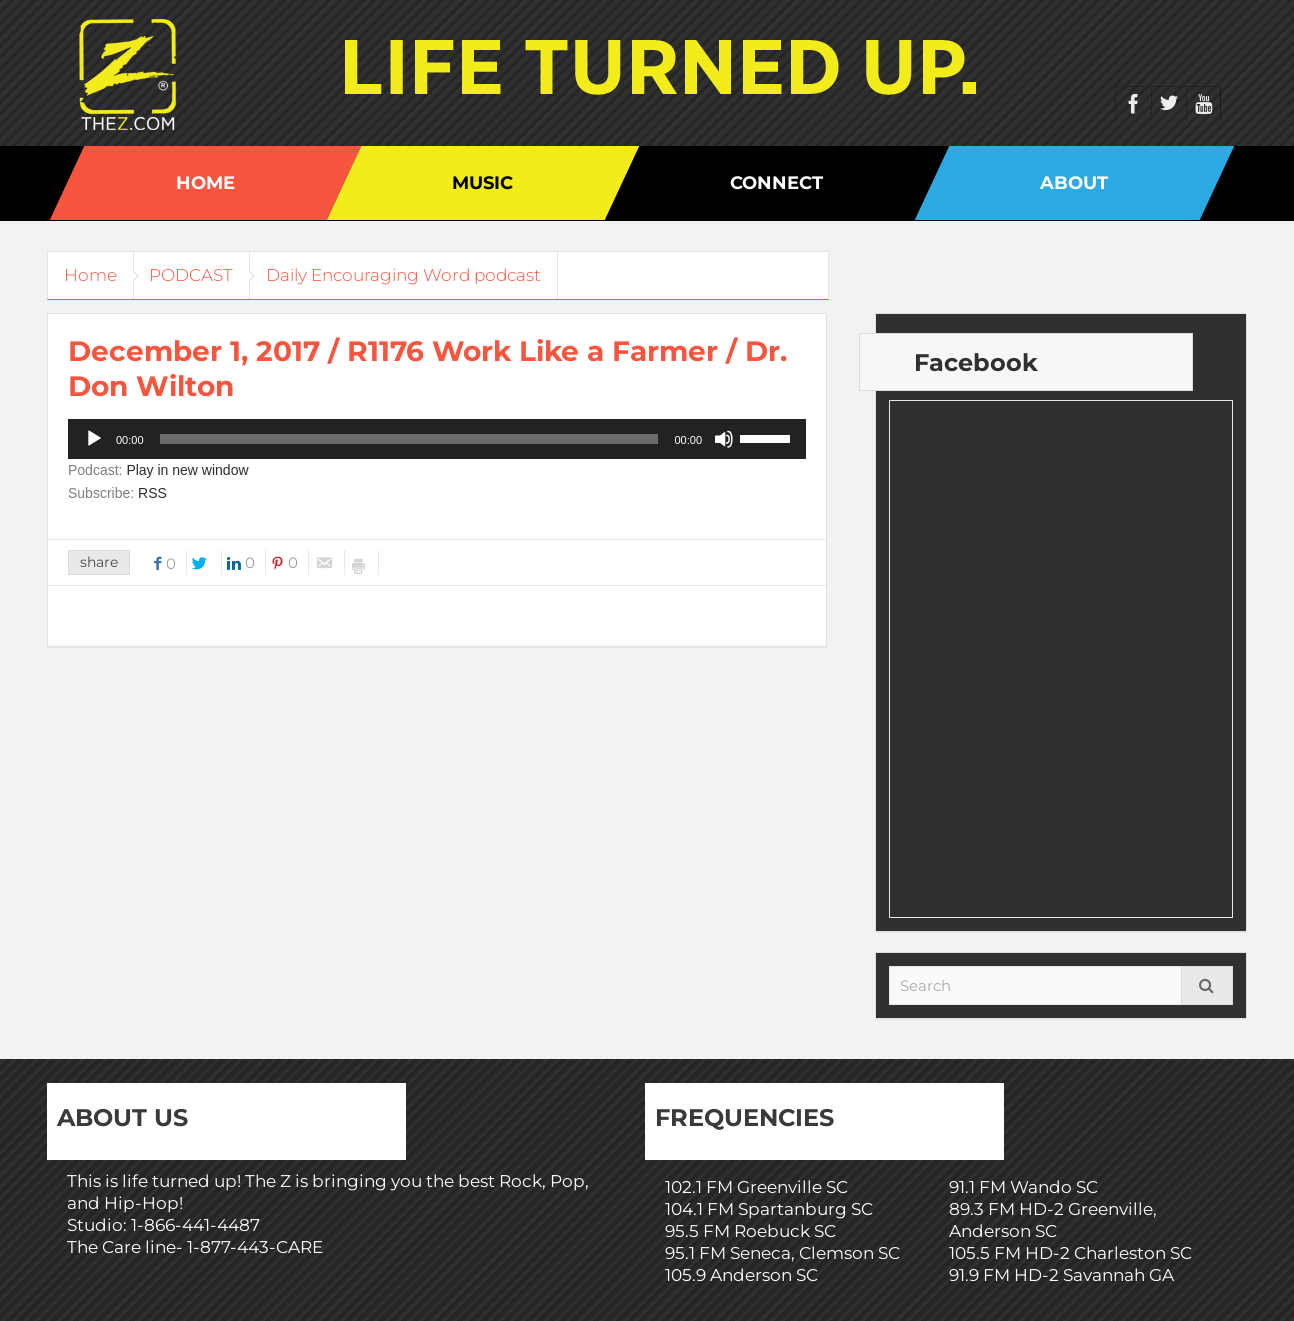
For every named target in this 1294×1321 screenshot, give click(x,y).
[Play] (94, 439)
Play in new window (187, 470)
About (1074, 183)
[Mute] (724, 439)
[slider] (409, 439)
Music (482, 183)
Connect (776, 183)
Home (205, 183)
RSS (152, 493)
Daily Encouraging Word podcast (424, 275)
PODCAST (204, 275)
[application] (437, 439)
